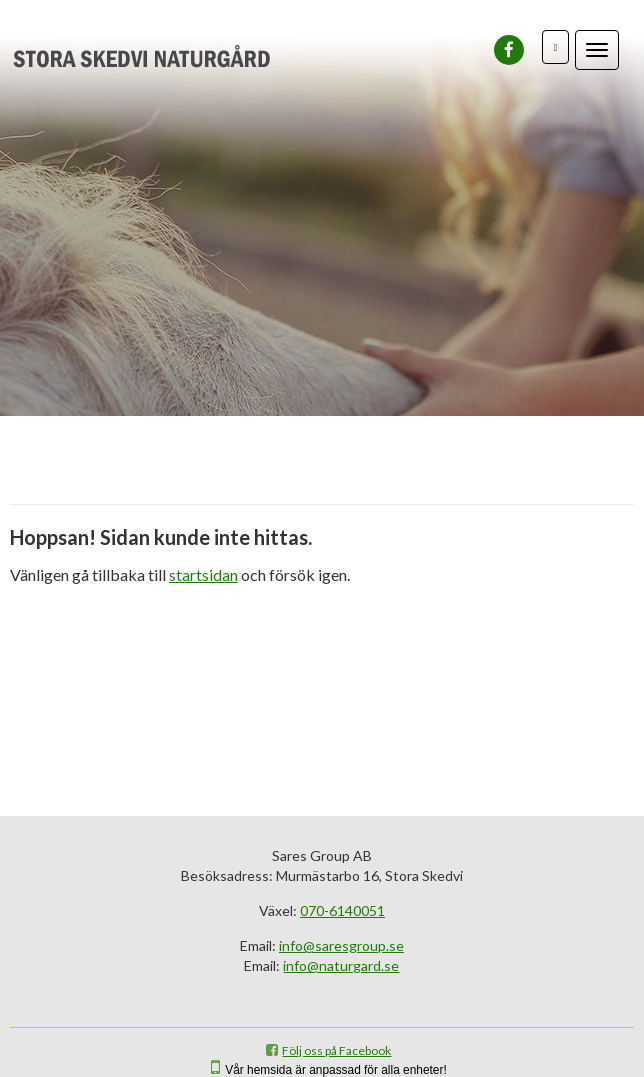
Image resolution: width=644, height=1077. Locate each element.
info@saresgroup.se (341, 945)
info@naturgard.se (341, 965)
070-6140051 (342, 910)
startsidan (203, 574)
